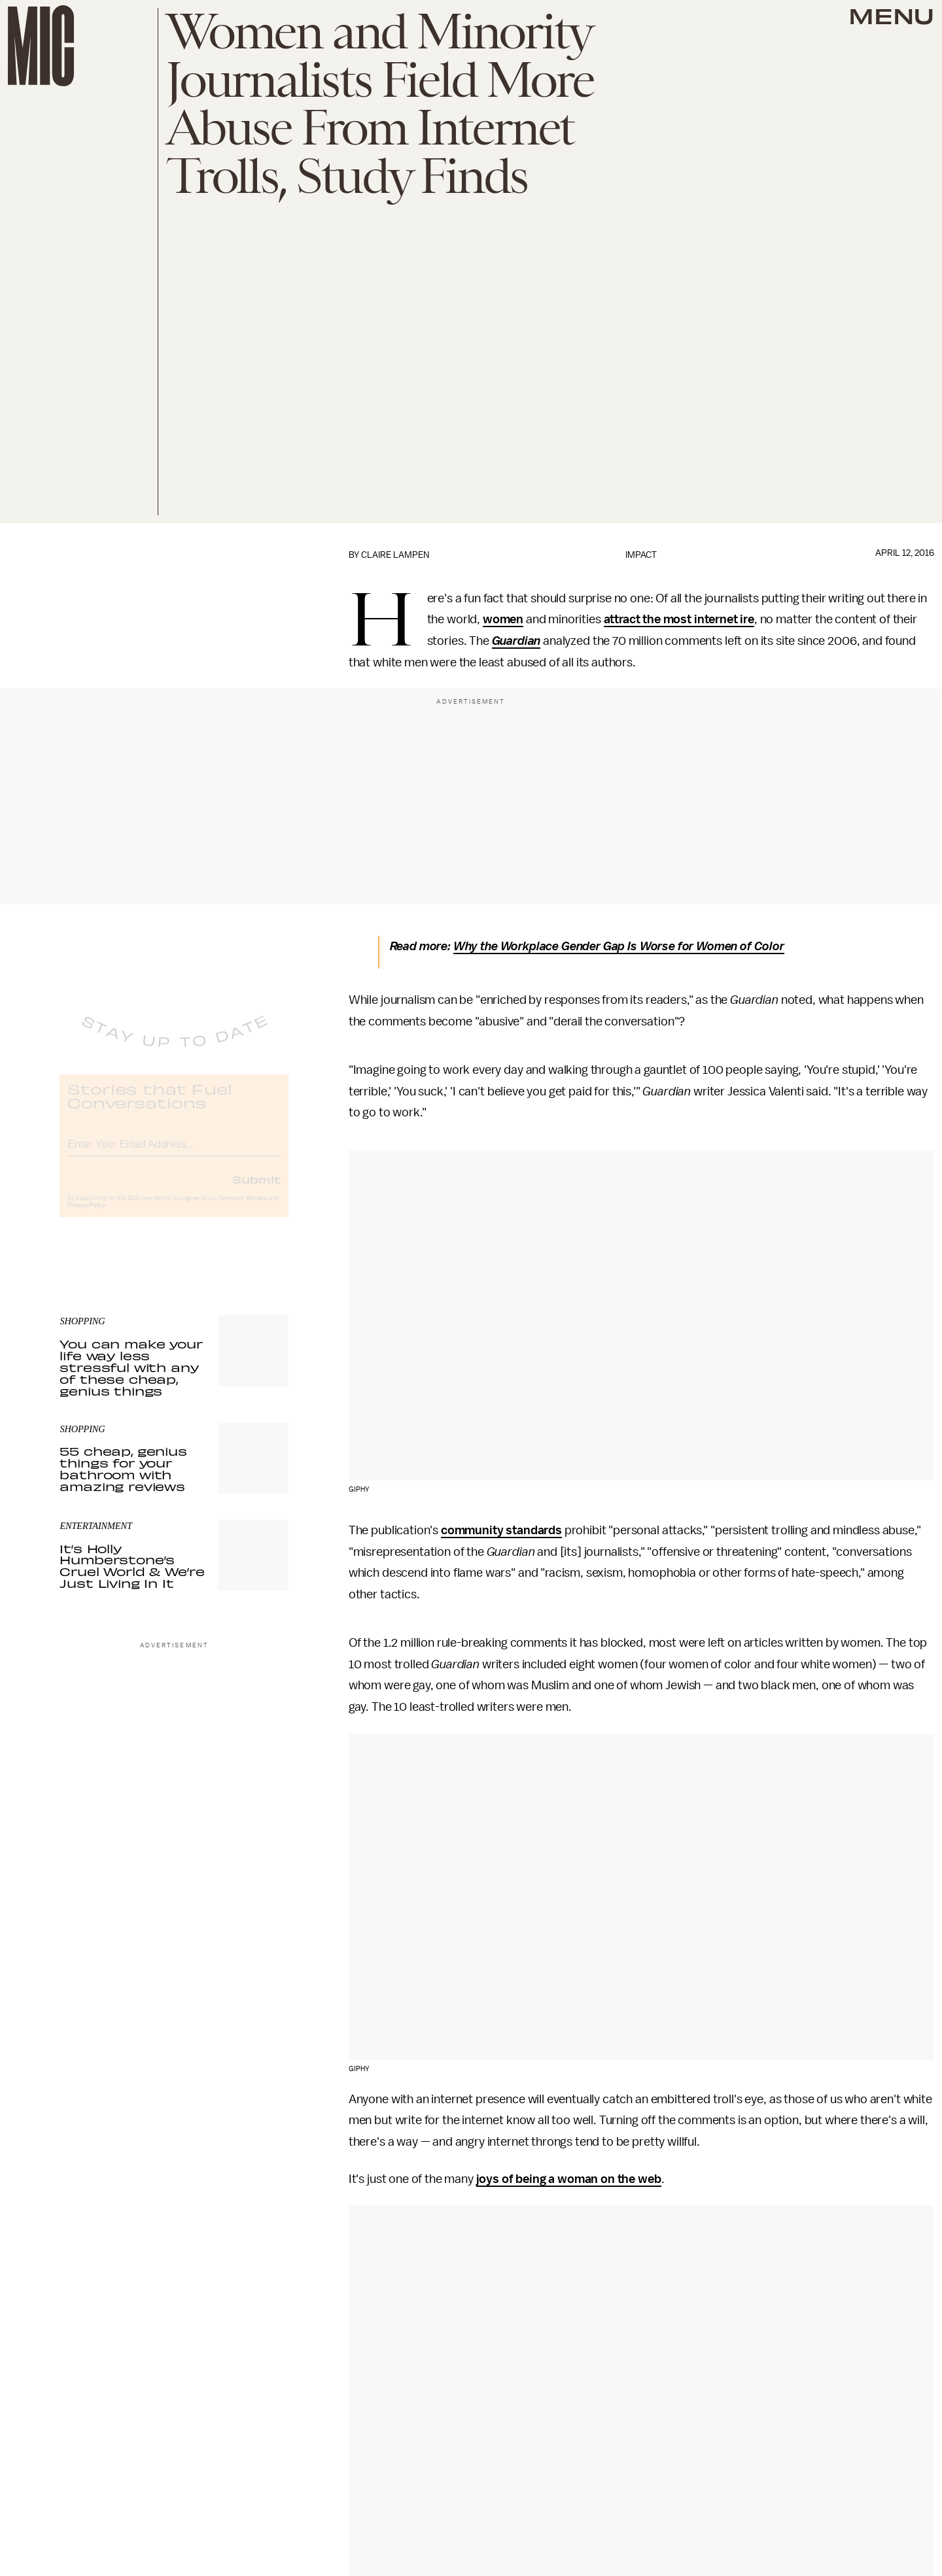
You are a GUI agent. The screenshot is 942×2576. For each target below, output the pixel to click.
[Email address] (174, 1153)
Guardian (516, 640)
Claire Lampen (395, 555)
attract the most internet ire (679, 619)
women (503, 619)
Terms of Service (242, 1208)
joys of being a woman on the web (568, 2179)
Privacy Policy (86, 1215)
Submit (256, 1189)
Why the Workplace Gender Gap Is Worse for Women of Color (618, 946)
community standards (501, 1530)
